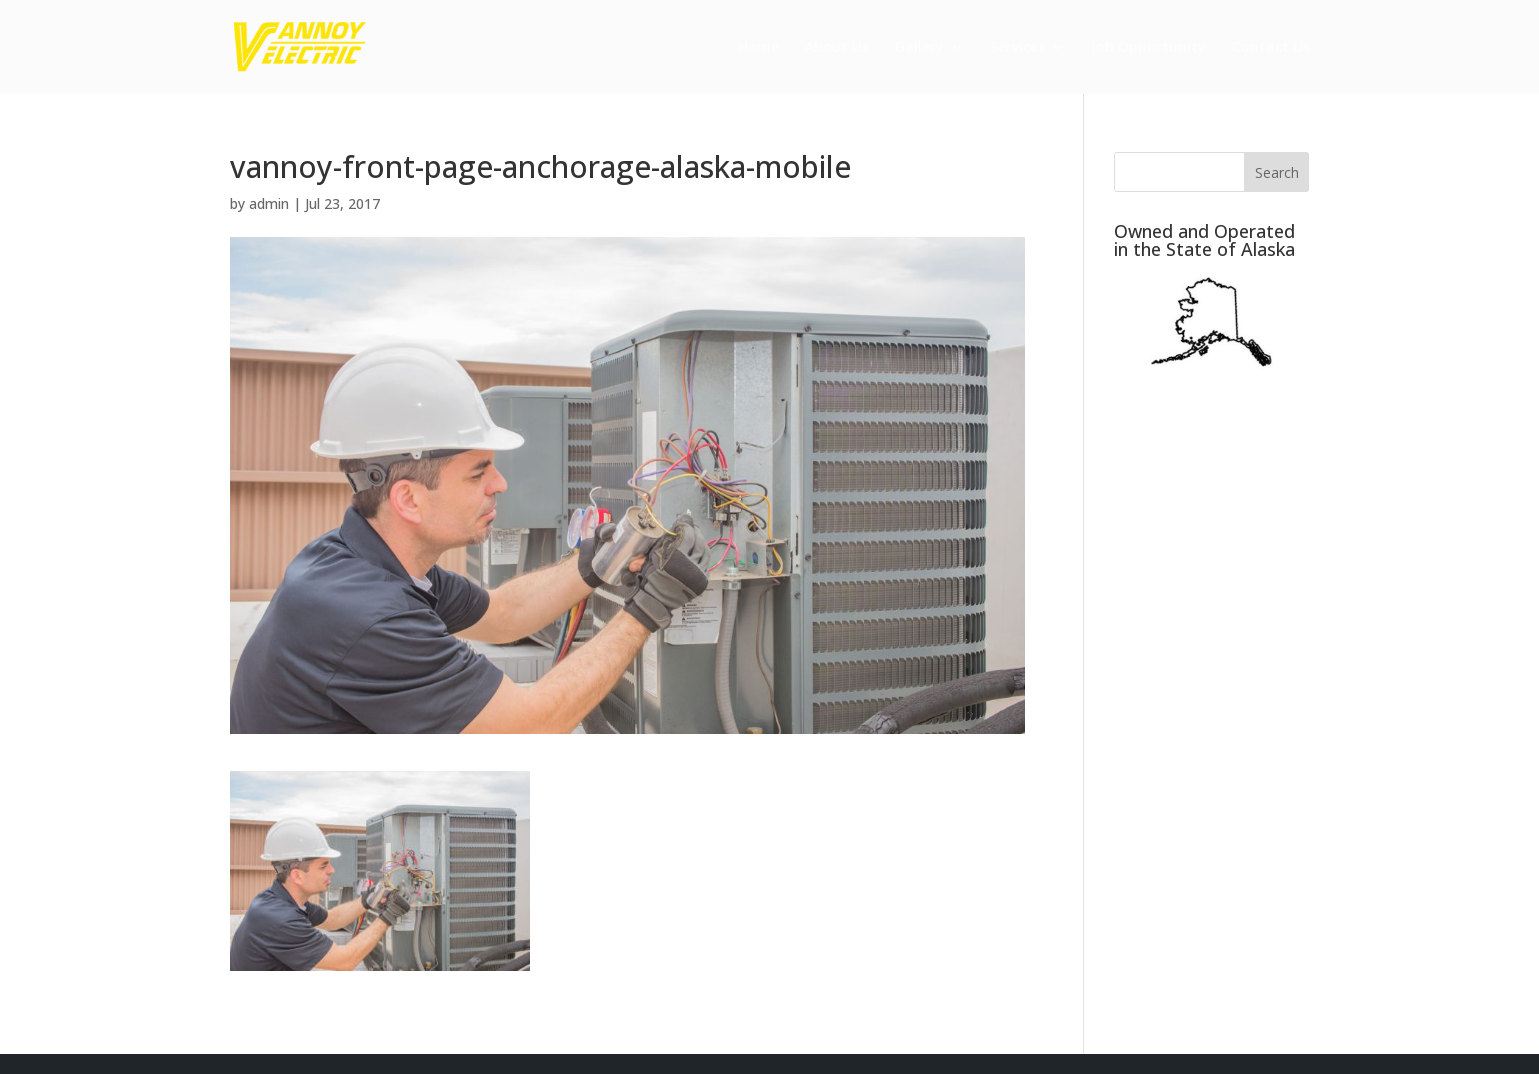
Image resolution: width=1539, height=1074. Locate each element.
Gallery (919, 48)
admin (269, 203)
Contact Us (1271, 48)
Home (758, 48)
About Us (837, 48)
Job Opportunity (1148, 48)
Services (1017, 48)
